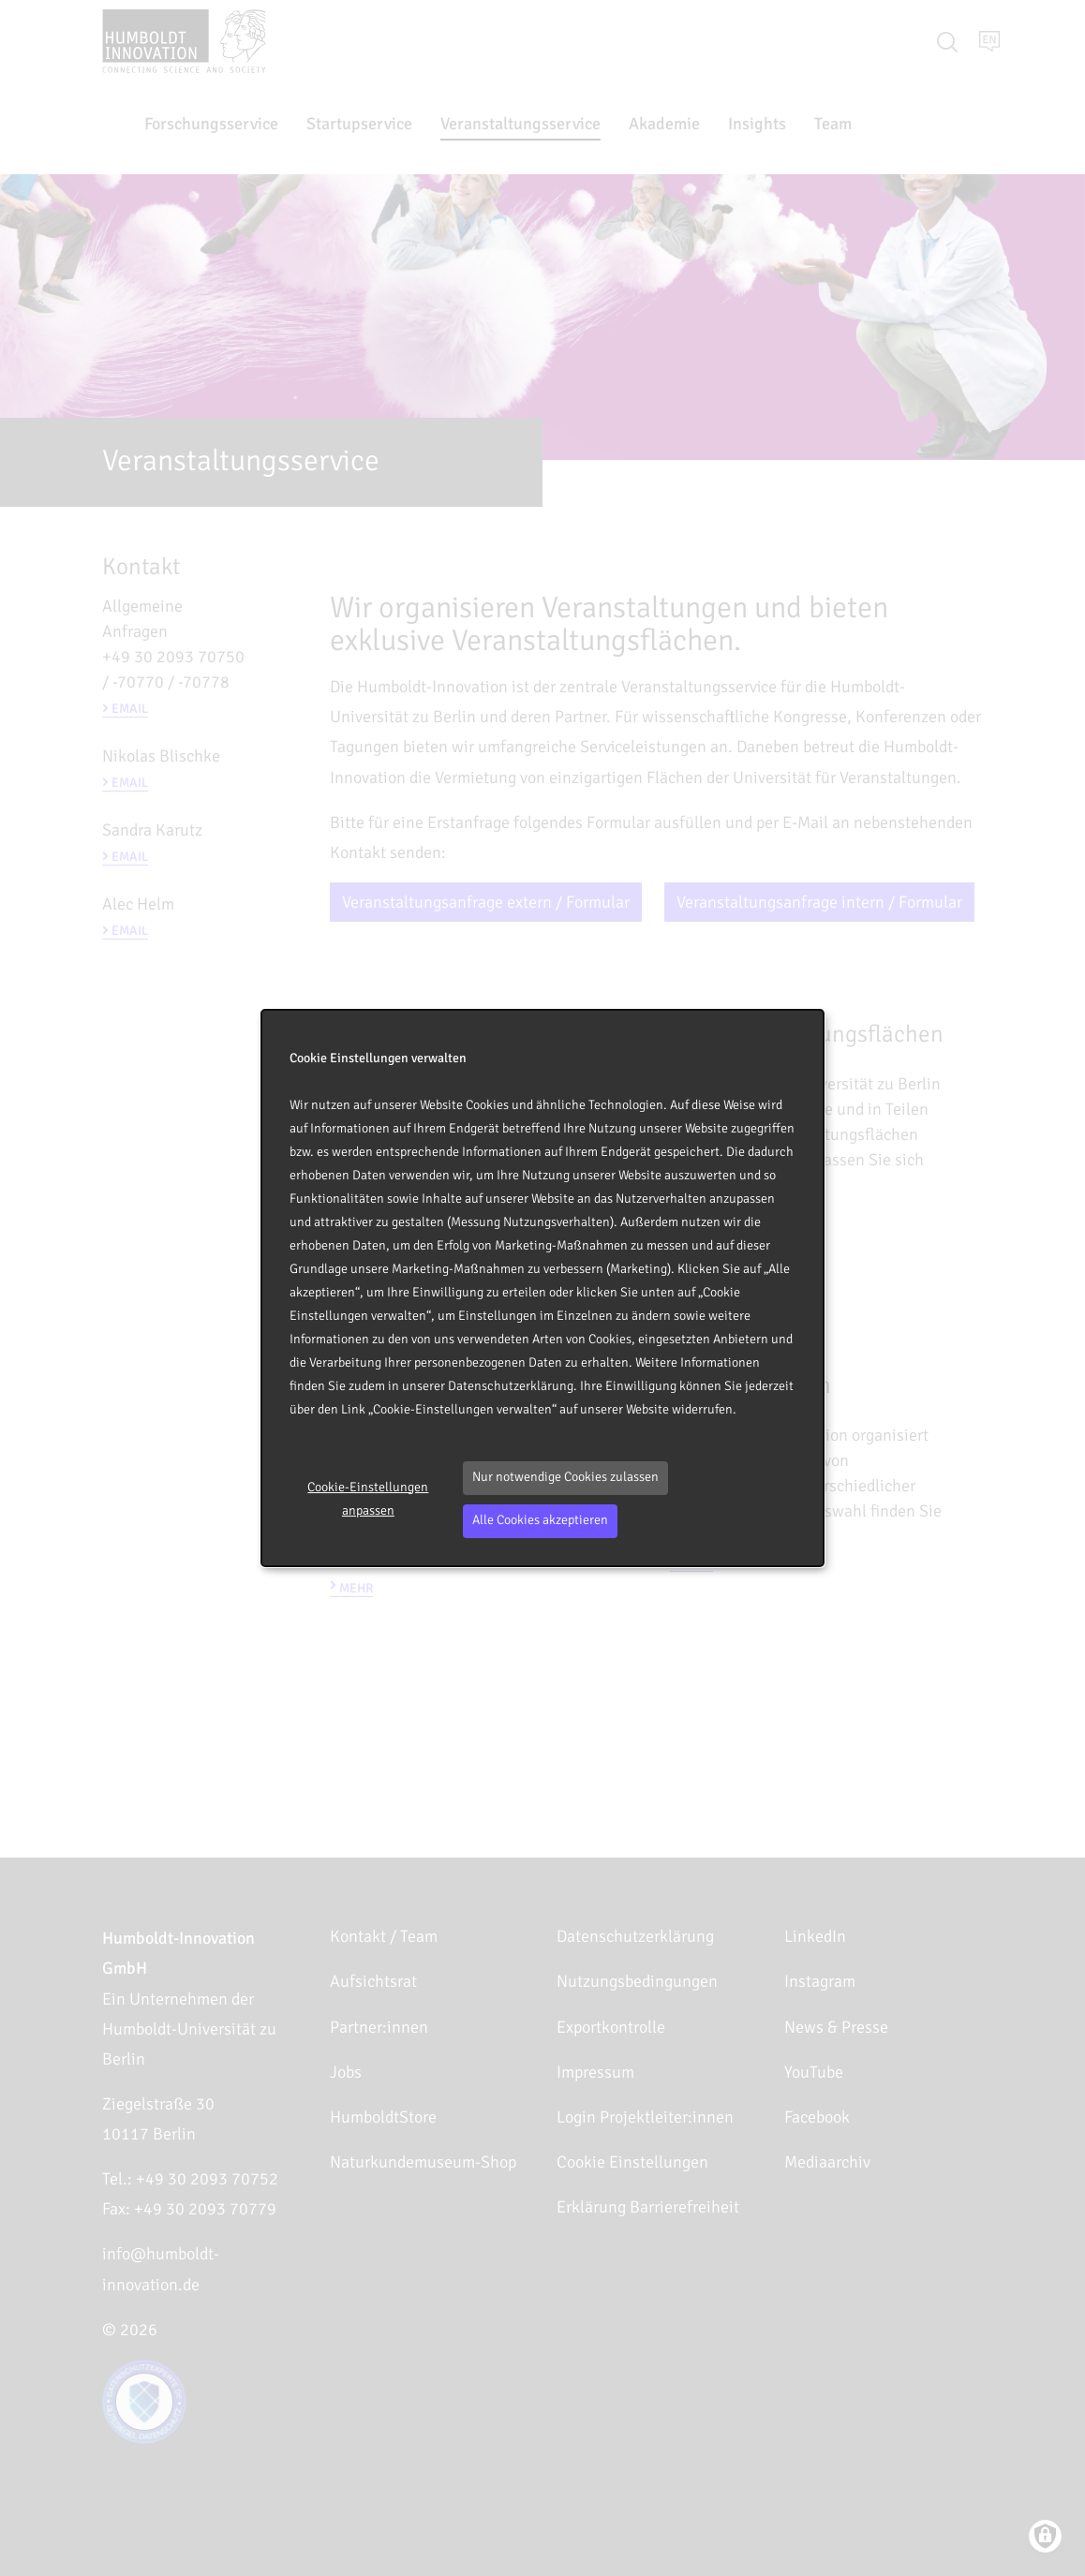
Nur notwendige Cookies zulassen (565, 1477)
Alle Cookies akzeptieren (540, 1520)
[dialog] (542, 1288)
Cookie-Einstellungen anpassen (367, 1498)
